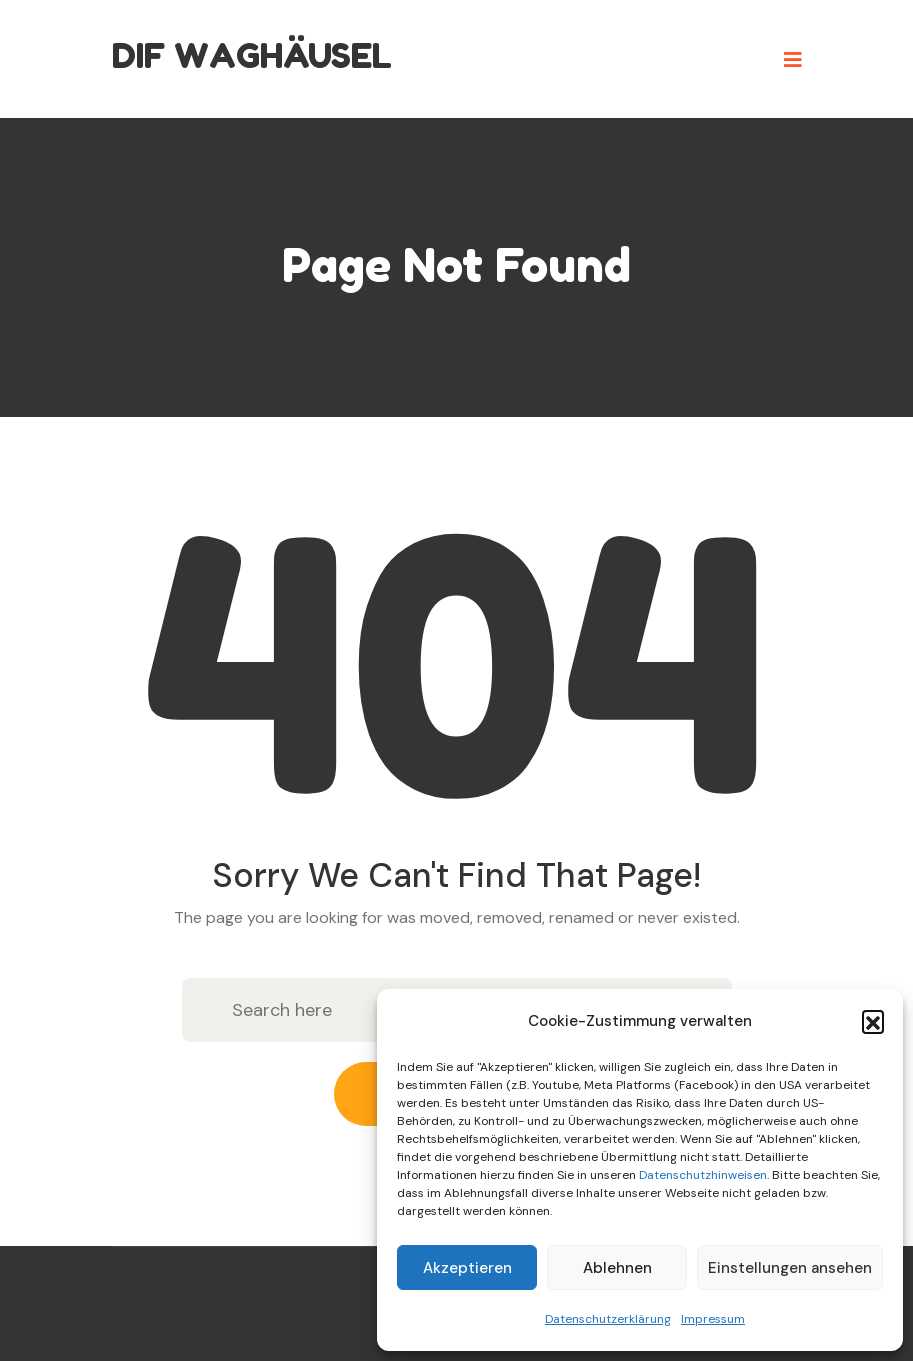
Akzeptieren (467, 1268)
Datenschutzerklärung (608, 1319)
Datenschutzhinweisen (703, 1175)
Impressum (713, 1319)
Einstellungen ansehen (790, 1268)
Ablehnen (617, 1268)
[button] (873, 1021)
